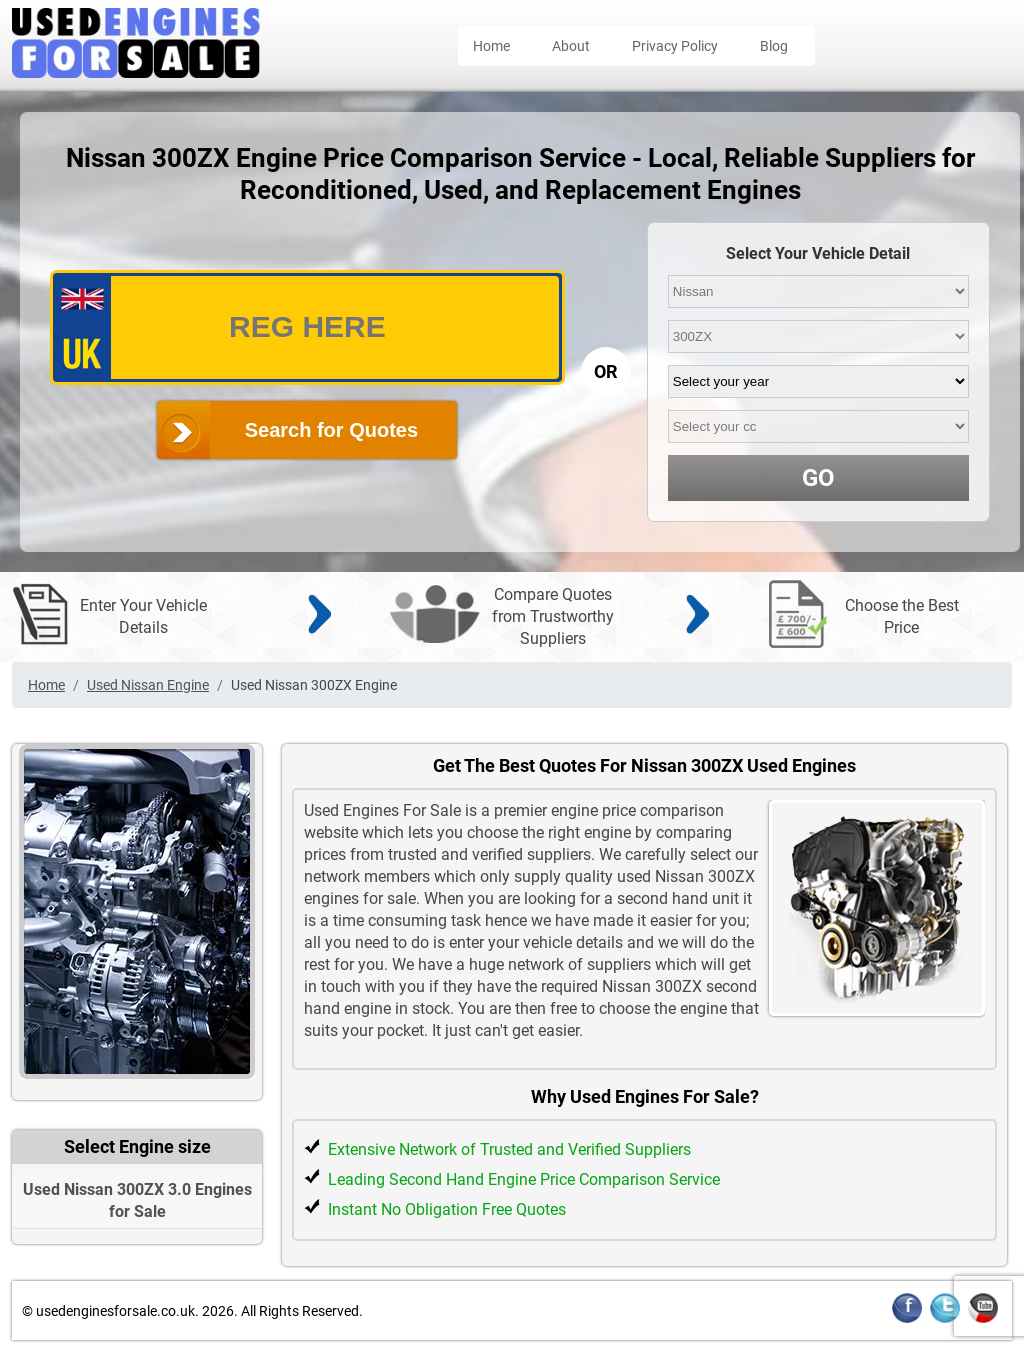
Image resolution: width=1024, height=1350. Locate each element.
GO (818, 478)
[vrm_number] (307, 327)
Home (491, 46)
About (571, 46)
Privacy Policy (675, 46)
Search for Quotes (331, 430)
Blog (774, 46)
